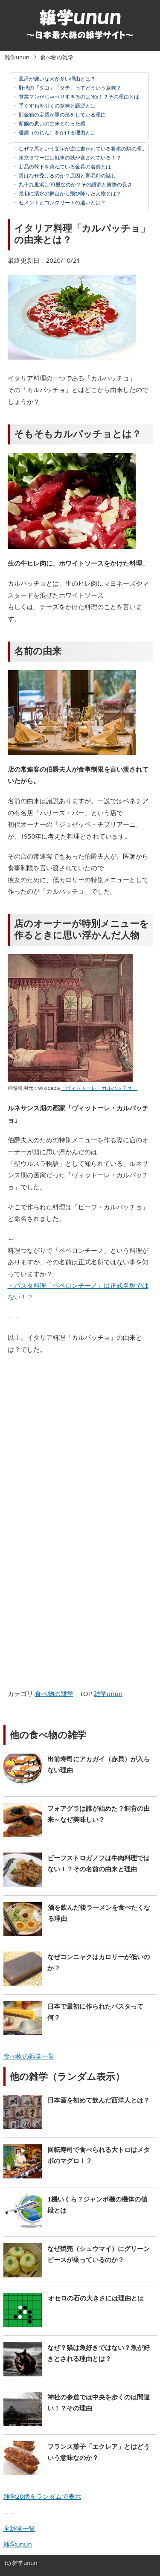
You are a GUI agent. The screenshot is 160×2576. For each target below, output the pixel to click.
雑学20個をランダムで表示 (42, 2496)
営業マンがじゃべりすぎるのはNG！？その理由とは (78, 96)
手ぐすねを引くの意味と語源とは (56, 105)
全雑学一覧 (19, 2528)
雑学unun (17, 57)
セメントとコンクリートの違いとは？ (61, 202)
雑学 (17, 2563)
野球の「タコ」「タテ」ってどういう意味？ (69, 87)
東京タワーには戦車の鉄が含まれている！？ (69, 157)
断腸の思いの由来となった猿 (51, 123)
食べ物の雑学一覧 (29, 2056)
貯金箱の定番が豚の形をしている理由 (61, 114)
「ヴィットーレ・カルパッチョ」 (99, 1088)
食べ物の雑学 (56, 57)
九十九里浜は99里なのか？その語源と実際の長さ (74, 184)
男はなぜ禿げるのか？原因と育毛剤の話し (66, 175)
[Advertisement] (80, 1444)
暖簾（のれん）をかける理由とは (56, 132)
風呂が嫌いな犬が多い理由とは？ (56, 78)
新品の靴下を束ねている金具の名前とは (64, 166)
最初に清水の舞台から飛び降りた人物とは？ (69, 193)
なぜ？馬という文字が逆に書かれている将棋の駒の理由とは (87, 148)
